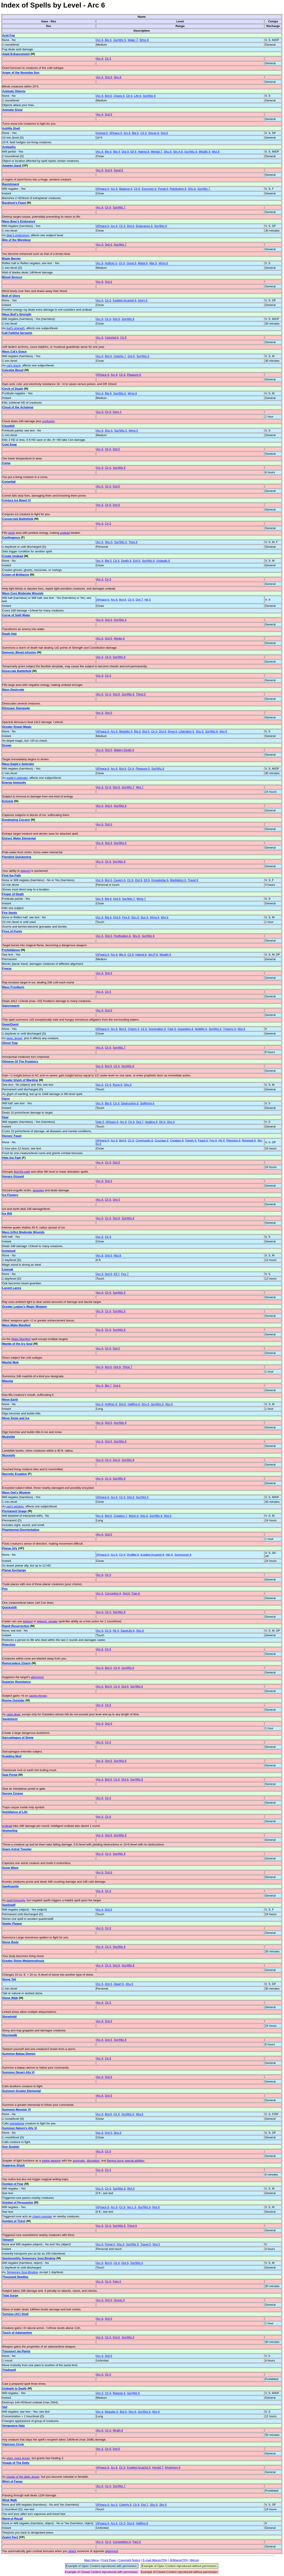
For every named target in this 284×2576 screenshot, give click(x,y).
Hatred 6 (141, 954)
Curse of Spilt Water (16, 615)
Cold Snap (9, 444)
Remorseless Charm (16, 1663)
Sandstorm (10, 1719)
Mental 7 (156, 151)
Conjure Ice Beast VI (16, 500)
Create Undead (12, 556)
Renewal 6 (249, 1140)
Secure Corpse (12, 1793)
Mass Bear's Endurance (18, 221)
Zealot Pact (10, 2537)
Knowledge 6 (159, 880)
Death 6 (126, 560)
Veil (4, 2407)
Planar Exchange (14, 1570)
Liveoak (7, 1269)
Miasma (7, 1381)
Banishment (10, 184)
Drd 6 (108, 77)
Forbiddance (11, 949)
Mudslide (8, 1436)
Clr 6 (108, 58)
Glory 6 (142, 300)
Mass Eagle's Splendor (18, 764)
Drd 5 (116, 449)
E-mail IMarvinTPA (155, 2560)
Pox (5, 1588)
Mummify (8, 1455)
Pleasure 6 (134, 374)
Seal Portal (9, 1774)
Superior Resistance (16, 1681)
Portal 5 (110, 2244)
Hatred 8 (143, 151)
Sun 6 (144, 917)
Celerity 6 (125, 2504)
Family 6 (190, 1140)
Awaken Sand (11, 165)
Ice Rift (7, 1213)
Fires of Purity (12, 931)
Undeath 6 (163, 560)
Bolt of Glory (11, 295)
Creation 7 (120, 1515)
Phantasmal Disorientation (20, 1529)
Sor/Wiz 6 (119, 40)
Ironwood (8, 1250)
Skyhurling (9, 1830)
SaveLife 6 (128, 1630)
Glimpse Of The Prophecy (20, 1061)
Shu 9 (168, 151)
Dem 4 (117, 412)
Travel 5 (145, 2244)
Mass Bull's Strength (16, 314)
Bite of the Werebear (16, 240)
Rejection (8, 1644)
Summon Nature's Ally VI (19, 2128)
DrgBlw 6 (133, 1554)
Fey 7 (125, 1274)
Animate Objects (13, 91)
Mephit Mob (10, 1362)
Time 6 (133, 542)
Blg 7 (108, 1385)
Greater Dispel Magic (17, 726)
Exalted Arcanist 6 (124, 300)
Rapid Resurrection (15, 1626)
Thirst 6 (132, 2225)
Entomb (7, 801)
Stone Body (10, 1942)
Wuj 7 (139, 787)
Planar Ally (9, 1548)
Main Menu (91, 2560)
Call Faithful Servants (17, 333)
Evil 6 (136, 560)
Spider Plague (12, 1923)
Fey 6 (213, 1140)
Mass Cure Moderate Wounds (22, 593)
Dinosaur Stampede (16, 708)
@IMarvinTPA (179, 2560)
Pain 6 (136, 1593)
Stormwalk (9, 2035)
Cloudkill (8, 425)
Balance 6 (125, 188)
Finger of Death (13, 894)
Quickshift (9, 1607)
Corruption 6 (113, 1593)
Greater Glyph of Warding (20, 1080)
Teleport (8, 2239)
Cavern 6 (120, 880)
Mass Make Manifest (16, 1325)
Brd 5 (145, 731)
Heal (5, 1117)
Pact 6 (137, 2541)
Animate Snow (12, 109)
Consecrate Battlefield (17, 518)
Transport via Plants (16, 2351)
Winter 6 (119, 638)
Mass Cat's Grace (14, 351)
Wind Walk (9, 2500)
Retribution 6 (178, 188)
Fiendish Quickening (16, 857)
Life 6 (137, 95)
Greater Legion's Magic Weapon (24, 1306)
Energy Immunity (14, 782)
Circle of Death (12, 388)
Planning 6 (233, 1140)
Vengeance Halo (13, 2425)
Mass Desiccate (13, 689)
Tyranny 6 (229, 1029)
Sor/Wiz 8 (190, 151)
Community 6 (144, 1140)
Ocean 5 (119, 2300)
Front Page (108, 2560)
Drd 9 (125, 151)
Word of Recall (12, 2518)
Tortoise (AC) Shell (15, 2314)
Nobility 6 (201, 1029)
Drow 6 (172, 731)
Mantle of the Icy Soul (17, 1343)
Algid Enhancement (16, 54)
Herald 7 (157, 2467)
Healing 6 (151, 1122)
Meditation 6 (178, 880)
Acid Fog (8, 35)
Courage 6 (161, 1140)
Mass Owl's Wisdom (16, 1492)
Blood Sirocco (12, 277)
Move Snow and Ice (15, 1418)
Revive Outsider (13, 1700)
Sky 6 (162, 2504)
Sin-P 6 (153, 954)
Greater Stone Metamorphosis (23, 1960)
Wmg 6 (144, 40)
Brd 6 (108, 95)
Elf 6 (147, 880)
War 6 (153, 263)
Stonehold (9, 2016)
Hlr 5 (148, 599)
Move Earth (10, 1399)
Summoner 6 (182, 1554)
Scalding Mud (11, 1756)
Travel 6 (193, 880)
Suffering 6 (147, 1103)
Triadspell (9, 2369)
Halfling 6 (134, 1404)
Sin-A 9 (178, 151)
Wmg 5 (133, 430)
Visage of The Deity (15, 2462)
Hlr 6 (162, 1122)
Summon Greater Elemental (21, 2091)
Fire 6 (126, 917)
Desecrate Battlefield (16, 671)
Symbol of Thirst (13, 2221)
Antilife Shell (11, 128)
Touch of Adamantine (17, 2332)
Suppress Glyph (13, 2165)
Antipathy (9, 147)
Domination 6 (157, 1029)
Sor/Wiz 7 (203, 188)
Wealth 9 (204, 151)
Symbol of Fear (12, 2183)
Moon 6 (134, 1515)
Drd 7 (139, 599)
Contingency (11, 537)
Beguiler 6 (125, 731)
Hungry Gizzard (13, 1176)
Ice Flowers (10, 1195)
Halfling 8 (142, 2523)
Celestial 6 (111, 337)
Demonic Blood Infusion (19, 652)
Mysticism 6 (172, 2467)
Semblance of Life (14, 1812)
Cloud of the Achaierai (17, 407)
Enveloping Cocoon (16, 819)
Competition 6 (122, 2541)
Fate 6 (172, 1029)
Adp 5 (100, 1122)
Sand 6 (118, 170)
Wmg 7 (141, 898)
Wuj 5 (156, 2244)
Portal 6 (163, 188)
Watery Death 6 (124, 750)
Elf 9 (133, 151)
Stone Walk (10, 1998)
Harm (6, 1098)
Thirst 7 (127, 1367)
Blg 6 (108, 40)
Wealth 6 (165, 954)
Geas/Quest (10, 1024)
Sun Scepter (10, 2146)
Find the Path (11, 875)
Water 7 (133, 40)
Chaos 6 (119, 95)
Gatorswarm (10, 1005)
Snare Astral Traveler (17, 1849)
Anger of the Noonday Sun (20, 72)
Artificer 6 (111, 263)
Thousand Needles (15, 2276)
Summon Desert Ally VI (18, 2072)
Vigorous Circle (13, 2444)
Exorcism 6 (149, 188)
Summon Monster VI (16, 2109)
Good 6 (131, 263)
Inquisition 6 (185, 1029)
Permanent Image (14, 1511)
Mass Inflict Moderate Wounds (23, 1232)
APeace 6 (115, 133)
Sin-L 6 (131, 2207)
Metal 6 (143, 263)
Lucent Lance (11, 1288)
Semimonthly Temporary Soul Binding (28, 2258)
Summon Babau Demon (18, 2053)
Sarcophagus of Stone (17, 1737)
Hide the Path (11, 1157)
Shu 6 (117, 77)
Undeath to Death (14, 2388)
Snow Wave (10, 1867)
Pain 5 (117, 2281)
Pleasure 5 (143, 768)
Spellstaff (8, 1905)
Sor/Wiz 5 (120, 430)
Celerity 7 (120, 356)
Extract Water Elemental (19, 838)
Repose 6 (119, 2393)
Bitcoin (194, 2560)
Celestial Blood (12, 370)
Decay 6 (153, 133)
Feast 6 (203, 1140)
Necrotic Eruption (14, 1474)
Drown (6, 745)
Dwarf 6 (119, 1984)
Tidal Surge (10, 2295)
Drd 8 (116, 898)
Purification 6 (122, 936)
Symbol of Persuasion (17, 2202)
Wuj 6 (223, 731)
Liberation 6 (186, 731)
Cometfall (9, 481)
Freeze (6, 968)
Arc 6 (99, 40)
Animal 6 (102, 133)
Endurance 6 (144, 226)
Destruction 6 (130, 1103)
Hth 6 (169, 1554)
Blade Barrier (11, 258)
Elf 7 (117, 1274)
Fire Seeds (9, 912)
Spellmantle (10, 1886)
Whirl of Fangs (12, 2481)
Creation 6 (177, 1140)
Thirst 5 (141, 694)
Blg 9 (116, 151)
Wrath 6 (118, 2430)
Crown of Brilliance (15, 574)
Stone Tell (9, 1979)
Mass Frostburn (13, 987)
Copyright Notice (129, 2560)
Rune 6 (117, 1084)
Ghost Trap (10, 1042)
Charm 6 (133, 1029)
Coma (6, 463)
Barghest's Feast (14, 202)
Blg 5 (135, 133)
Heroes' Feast (11, 1135)
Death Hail (9, 633)
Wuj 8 (215, 151)
